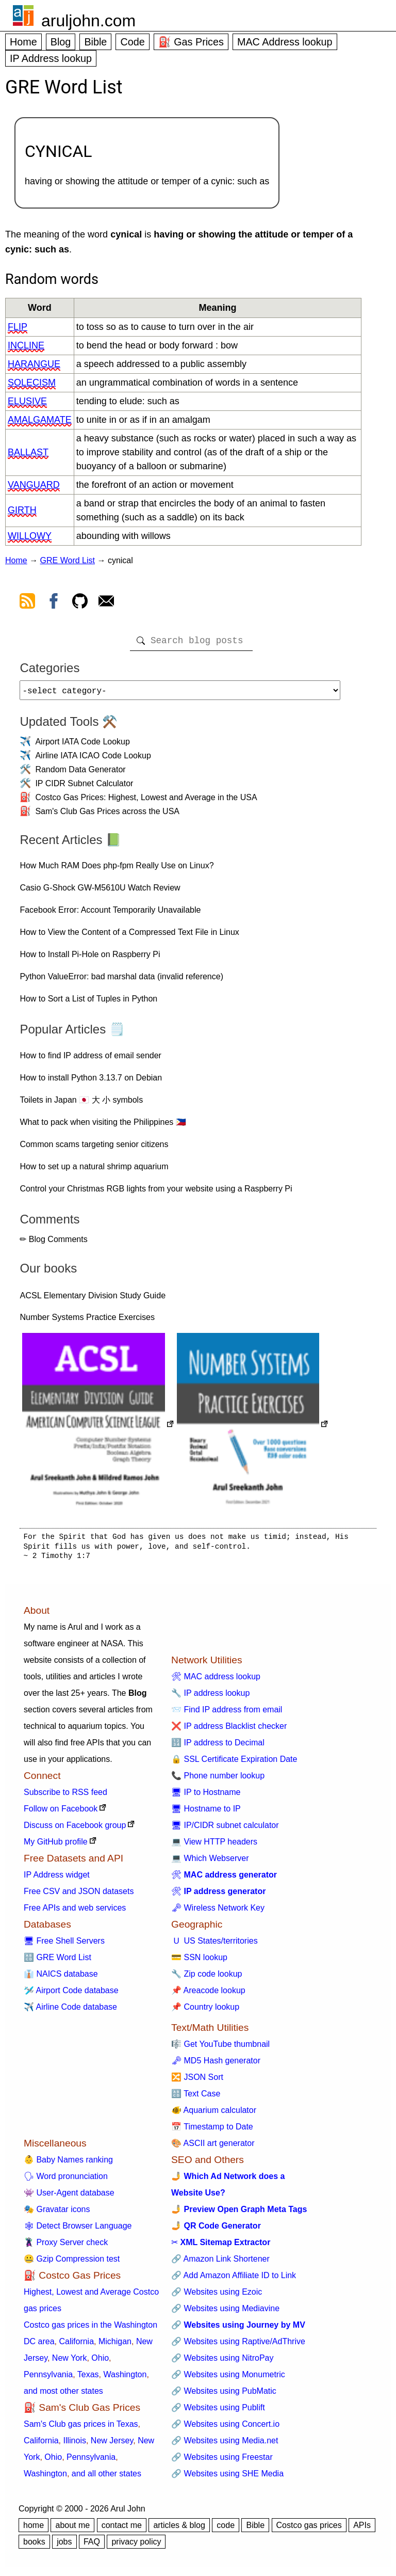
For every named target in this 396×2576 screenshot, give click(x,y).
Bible (95, 41)
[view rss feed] (27, 603)
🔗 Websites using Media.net (224, 2444)
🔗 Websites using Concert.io (225, 2428)
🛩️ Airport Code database (71, 1994)
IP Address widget (57, 1878)
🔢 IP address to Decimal (218, 1746)
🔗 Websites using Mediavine (225, 2312)
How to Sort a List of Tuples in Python (88, 1002)
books (34, 2545)
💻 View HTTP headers (214, 1845)
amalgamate (40, 420)
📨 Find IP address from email (226, 1713)
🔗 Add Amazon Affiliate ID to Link (233, 2279)
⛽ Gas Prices (191, 41)
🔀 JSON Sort (197, 2081)
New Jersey (112, 2444)
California (76, 2345)
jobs (64, 2545)
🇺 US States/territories (214, 1945)
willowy (30, 536)
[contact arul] (106, 603)
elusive (27, 401)
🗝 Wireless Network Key (218, 1911)
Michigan (114, 2345)
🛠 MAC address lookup (215, 1680)
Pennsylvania (48, 2378)
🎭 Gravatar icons (57, 2213)
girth (22, 510)
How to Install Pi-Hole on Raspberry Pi (90, 958)
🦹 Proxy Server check (66, 2246)
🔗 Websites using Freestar (222, 2461)
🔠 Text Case (195, 2097)
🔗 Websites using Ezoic (216, 2296)
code (226, 2529)
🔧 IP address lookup (210, 1697)
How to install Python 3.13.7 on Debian (91, 1081)
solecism (32, 382)
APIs (362, 2529)
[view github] (80, 603)
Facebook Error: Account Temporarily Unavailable (110, 914)
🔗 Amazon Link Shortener (220, 2263)
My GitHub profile (56, 1845)
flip (17, 327)
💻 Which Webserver (210, 1862)
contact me (122, 2529)
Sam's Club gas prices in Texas (81, 2428)
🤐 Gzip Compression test (72, 2263)
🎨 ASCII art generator (212, 2147)
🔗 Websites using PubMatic (223, 2395)
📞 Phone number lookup (218, 1779)
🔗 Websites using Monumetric (228, 2378)
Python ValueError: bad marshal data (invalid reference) (121, 980)
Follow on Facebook (60, 1812)
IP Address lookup (51, 58)
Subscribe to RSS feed (65, 1796)
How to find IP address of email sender (90, 1059)
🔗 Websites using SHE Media (227, 2477)
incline (26, 345)
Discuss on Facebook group (75, 1829)
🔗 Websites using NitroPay (222, 2362)
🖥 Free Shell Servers (64, 1945)
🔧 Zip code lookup (206, 1978)
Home (23, 41)
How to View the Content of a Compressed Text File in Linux (129, 936)
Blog (61, 41)
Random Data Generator (80, 773)
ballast (28, 452)
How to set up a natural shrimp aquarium (94, 1170)
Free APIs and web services (75, 1911)
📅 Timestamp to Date (212, 2130)
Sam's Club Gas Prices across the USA (107, 815)
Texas (88, 2378)
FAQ (92, 2545)
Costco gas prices (309, 2529)
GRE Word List (67, 560)
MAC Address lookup (285, 41)
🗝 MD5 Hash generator (215, 2064)
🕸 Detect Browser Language (77, 2229)
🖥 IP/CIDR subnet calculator (225, 1829)
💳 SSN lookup (199, 1961)
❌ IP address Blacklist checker (229, 1730)
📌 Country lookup (205, 2011)
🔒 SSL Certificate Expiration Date (234, 1763)
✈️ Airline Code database (70, 2011)
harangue (34, 364)
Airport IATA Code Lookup (82, 745)
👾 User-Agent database (69, 2196)
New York (69, 2362)
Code (132, 41)
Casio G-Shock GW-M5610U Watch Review (100, 891)
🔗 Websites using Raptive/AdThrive (238, 2345)
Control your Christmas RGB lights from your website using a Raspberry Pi (156, 1192)
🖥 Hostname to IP (206, 1812)
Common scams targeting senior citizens (94, 1148)
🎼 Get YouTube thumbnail (220, 2048)
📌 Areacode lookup (208, 1994)
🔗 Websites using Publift (218, 2411)
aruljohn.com (88, 20)
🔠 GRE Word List (57, 1961)
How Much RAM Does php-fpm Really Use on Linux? (116, 869)
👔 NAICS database (61, 1978)
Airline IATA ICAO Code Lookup (93, 759)
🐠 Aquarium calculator (213, 2114)
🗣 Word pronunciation (66, 2180)
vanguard (34, 485)
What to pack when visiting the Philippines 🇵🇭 (103, 1126)
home (33, 2529)
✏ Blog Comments (53, 1243)
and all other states (106, 2477)
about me (72, 2529)
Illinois (74, 2444)
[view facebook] (53, 603)
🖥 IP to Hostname (205, 1796)
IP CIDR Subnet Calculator (84, 787)
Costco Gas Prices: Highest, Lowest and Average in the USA (146, 801)
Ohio (100, 2362)
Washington (124, 2378)
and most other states (63, 2395)
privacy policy (136, 2545)
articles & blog (179, 2529)
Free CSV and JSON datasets (79, 1895)
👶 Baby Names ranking (68, 2163)
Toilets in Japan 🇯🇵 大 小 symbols (81, 1104)
